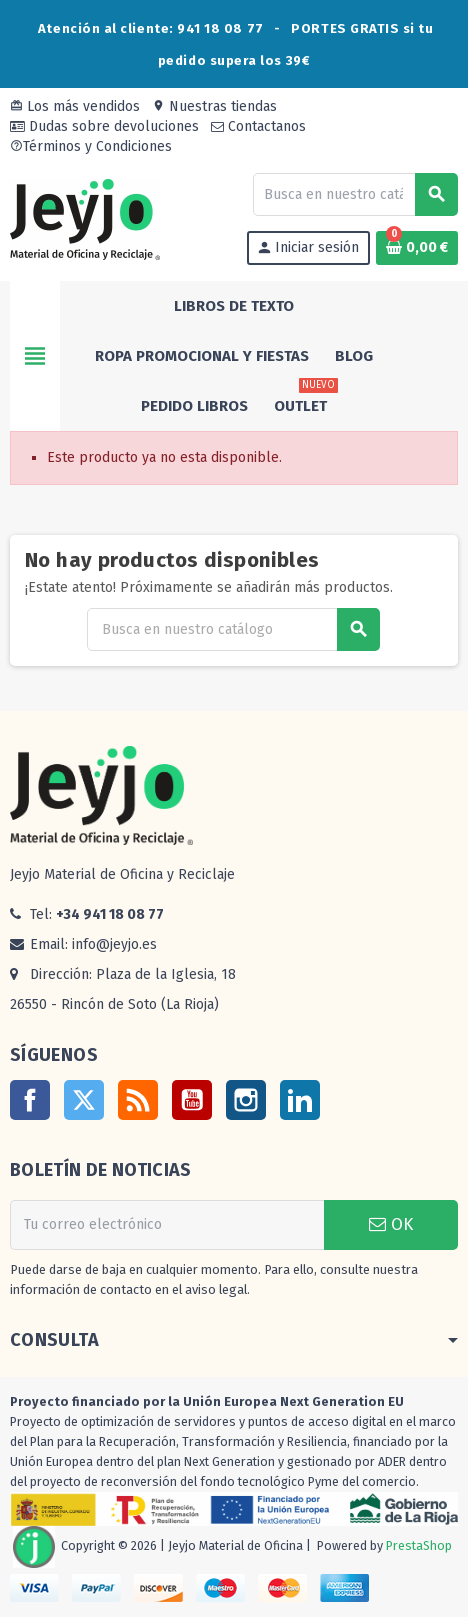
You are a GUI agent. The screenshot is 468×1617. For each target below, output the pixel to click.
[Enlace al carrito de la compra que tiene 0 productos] (417, 248)
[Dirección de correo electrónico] (167, 1225)
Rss (138, 1100)
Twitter (84, 1100)
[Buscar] (355, 194)
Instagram (246, 1100)
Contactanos (258, 126)
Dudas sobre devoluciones (104, 126)
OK (391, 1224)
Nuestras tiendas (214, 106)
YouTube (192, 1100)
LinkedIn (300, 1100)
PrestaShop (419, 1546)
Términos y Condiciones (91, 146)
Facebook (30, 1100)
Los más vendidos (75, 106)
